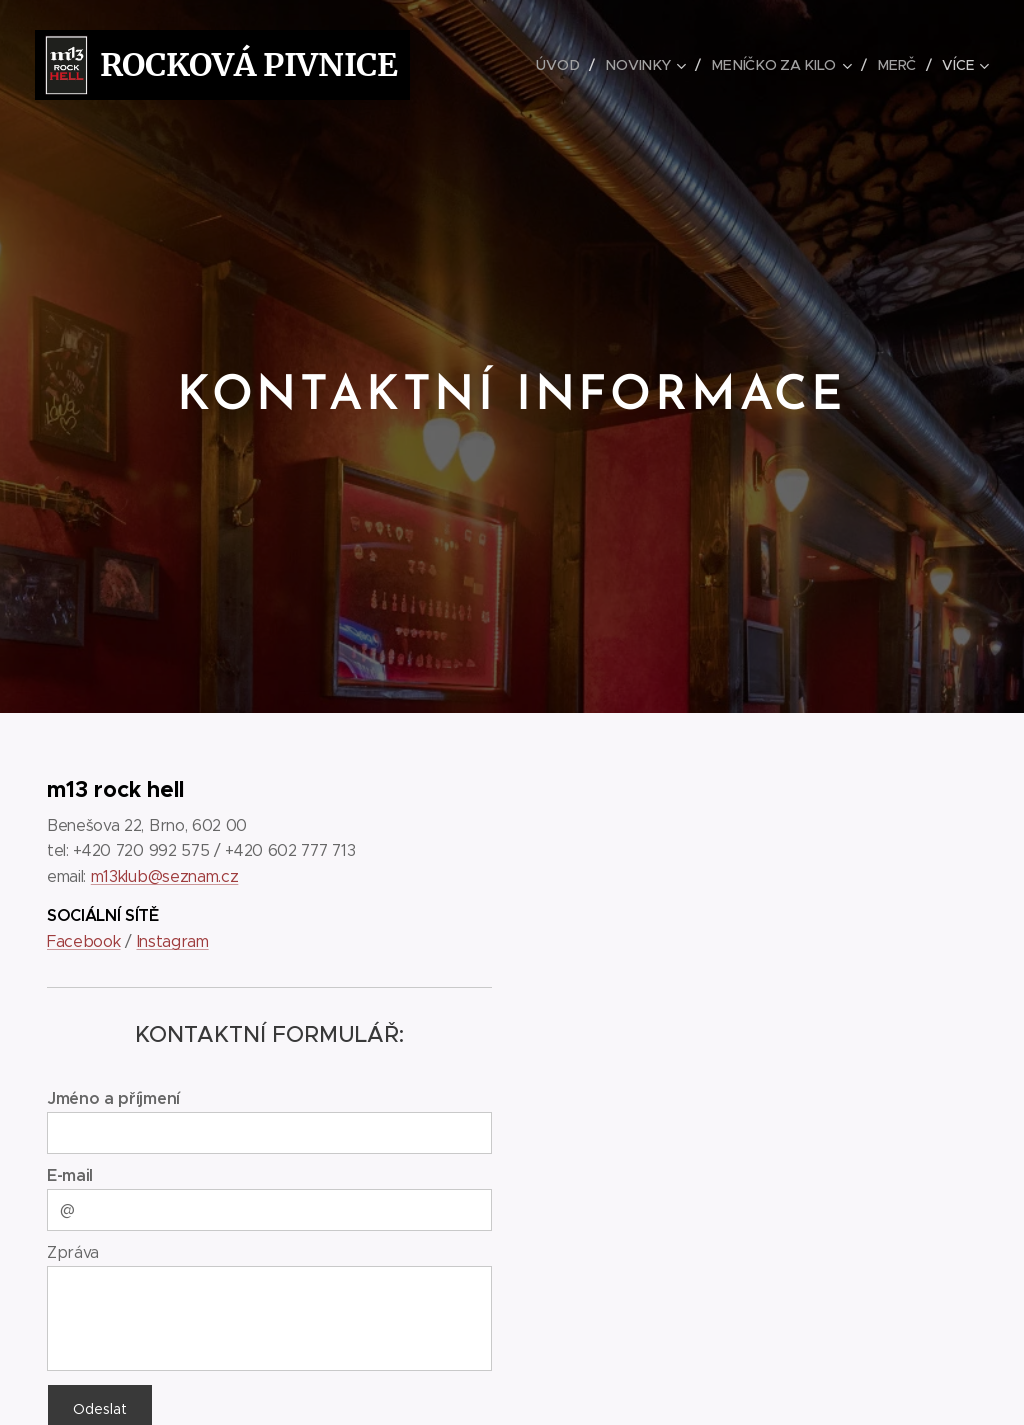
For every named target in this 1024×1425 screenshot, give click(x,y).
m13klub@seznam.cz (165, 875)
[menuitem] (566, 65)
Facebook (83, 941)
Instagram (173, 941)
